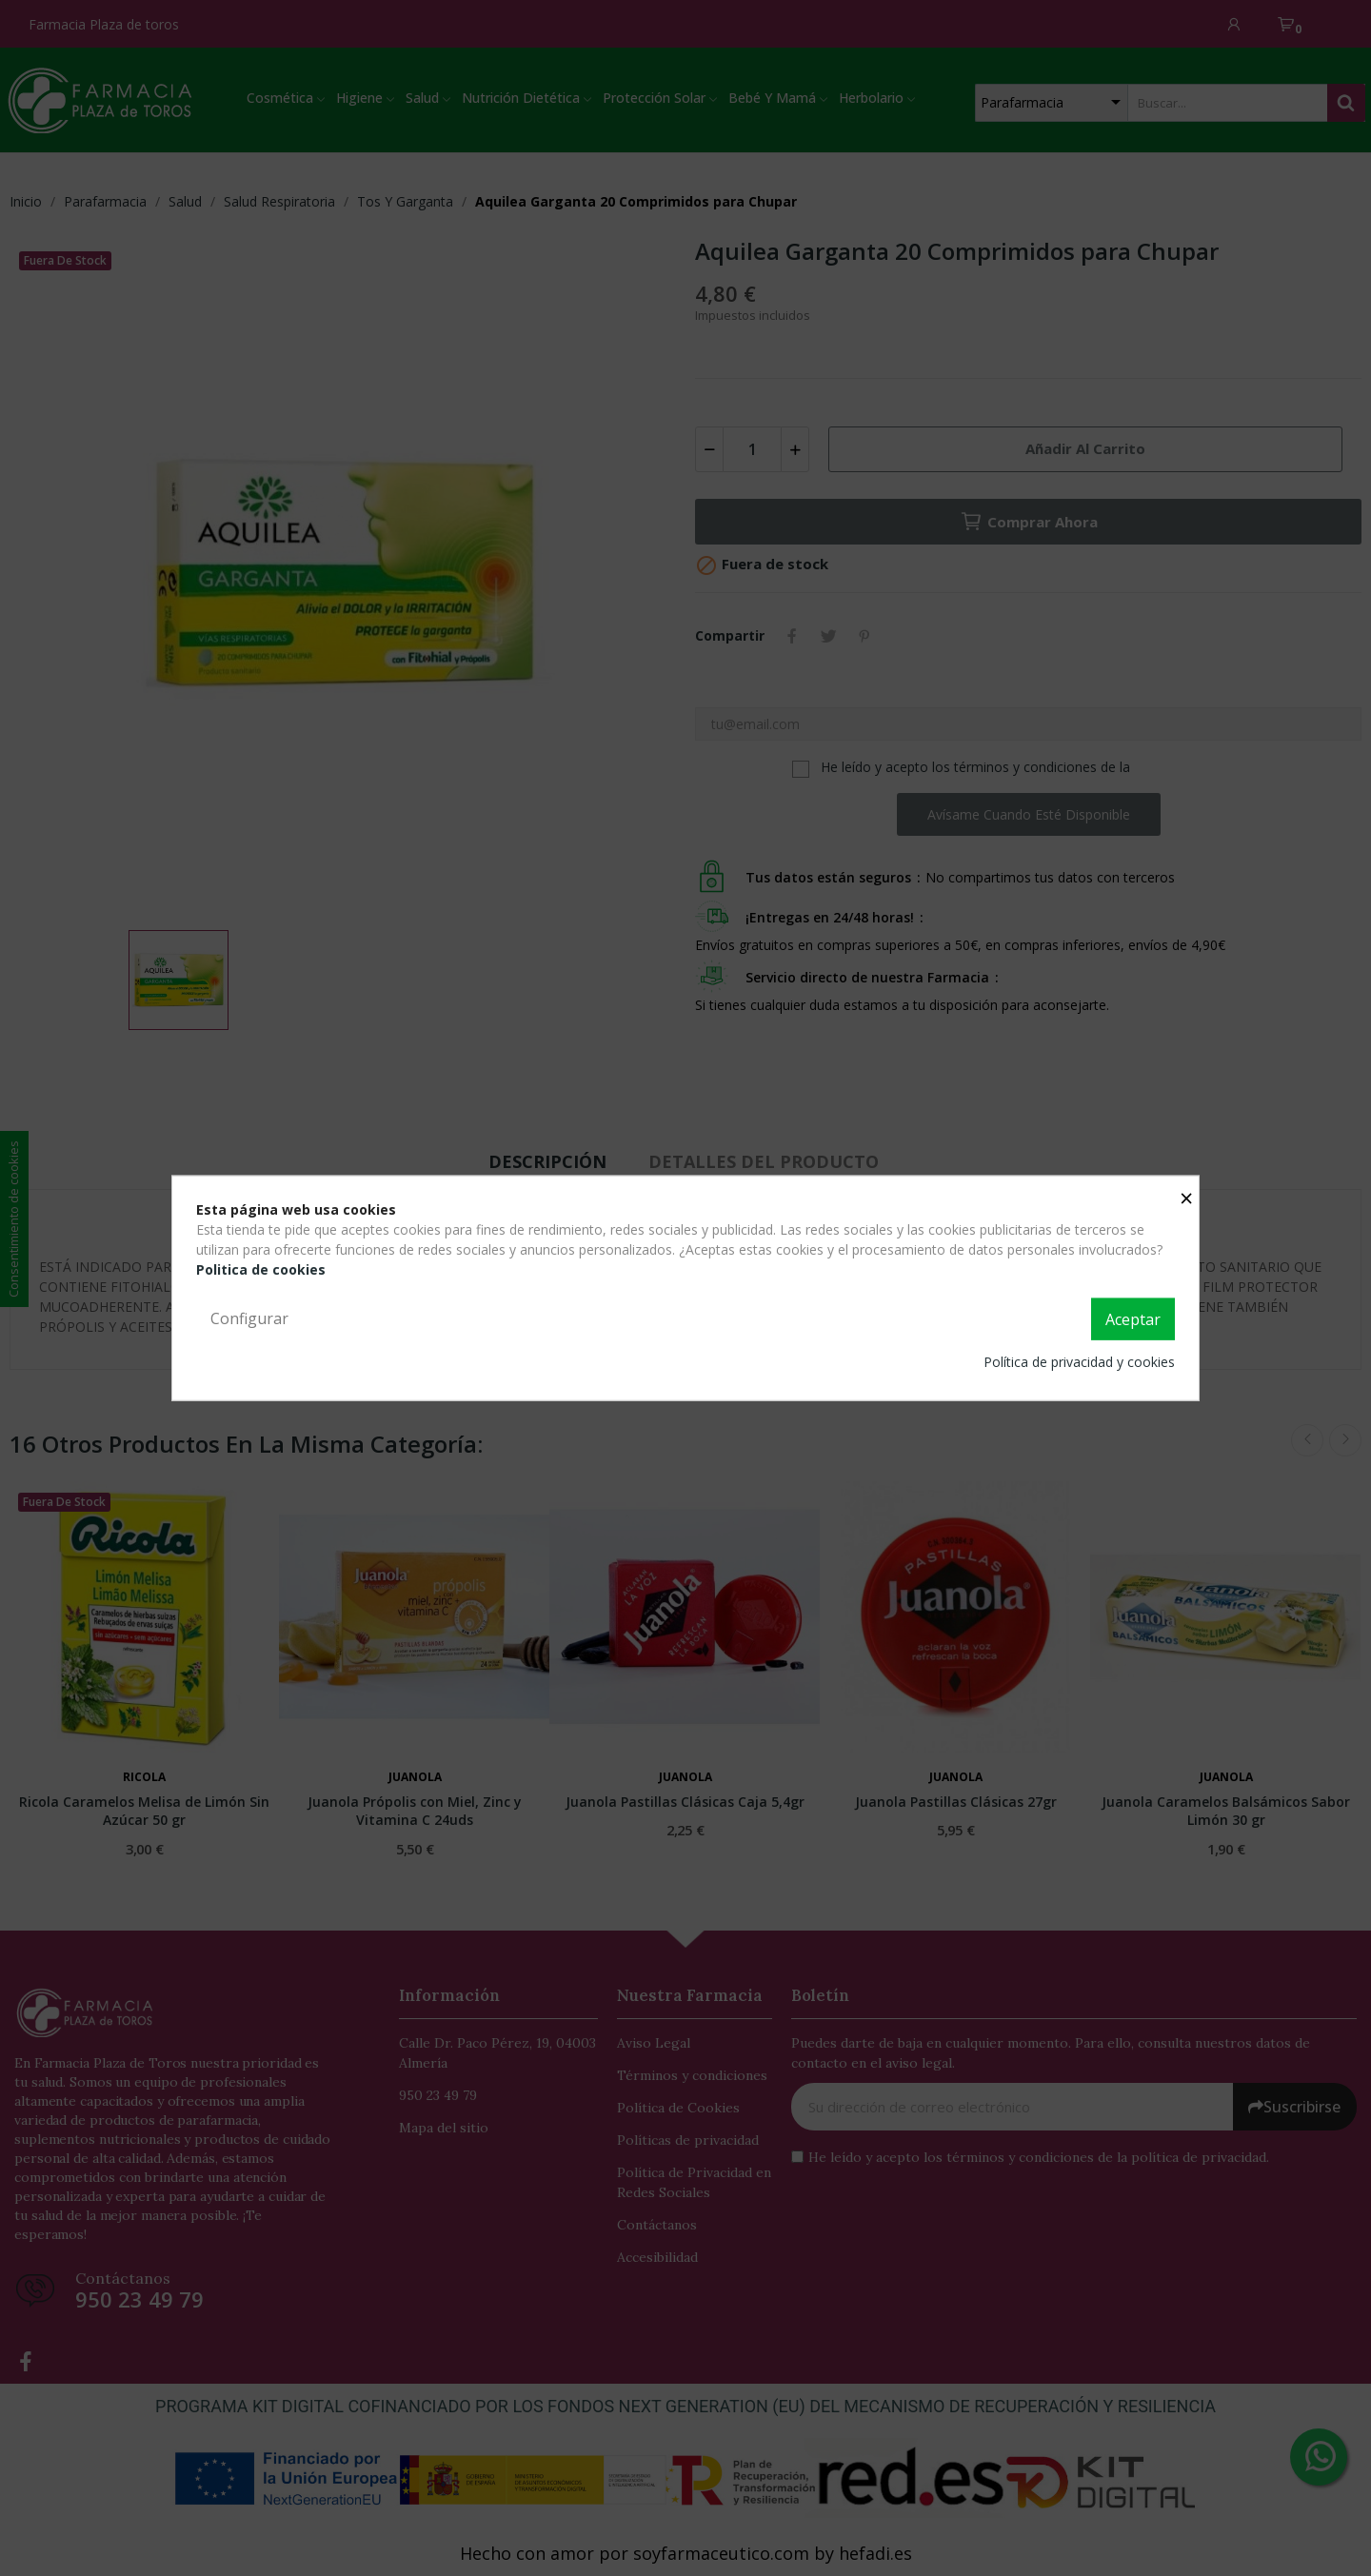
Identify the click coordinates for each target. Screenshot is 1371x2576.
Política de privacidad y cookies (1079, 1361)
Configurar (249, 1318)
